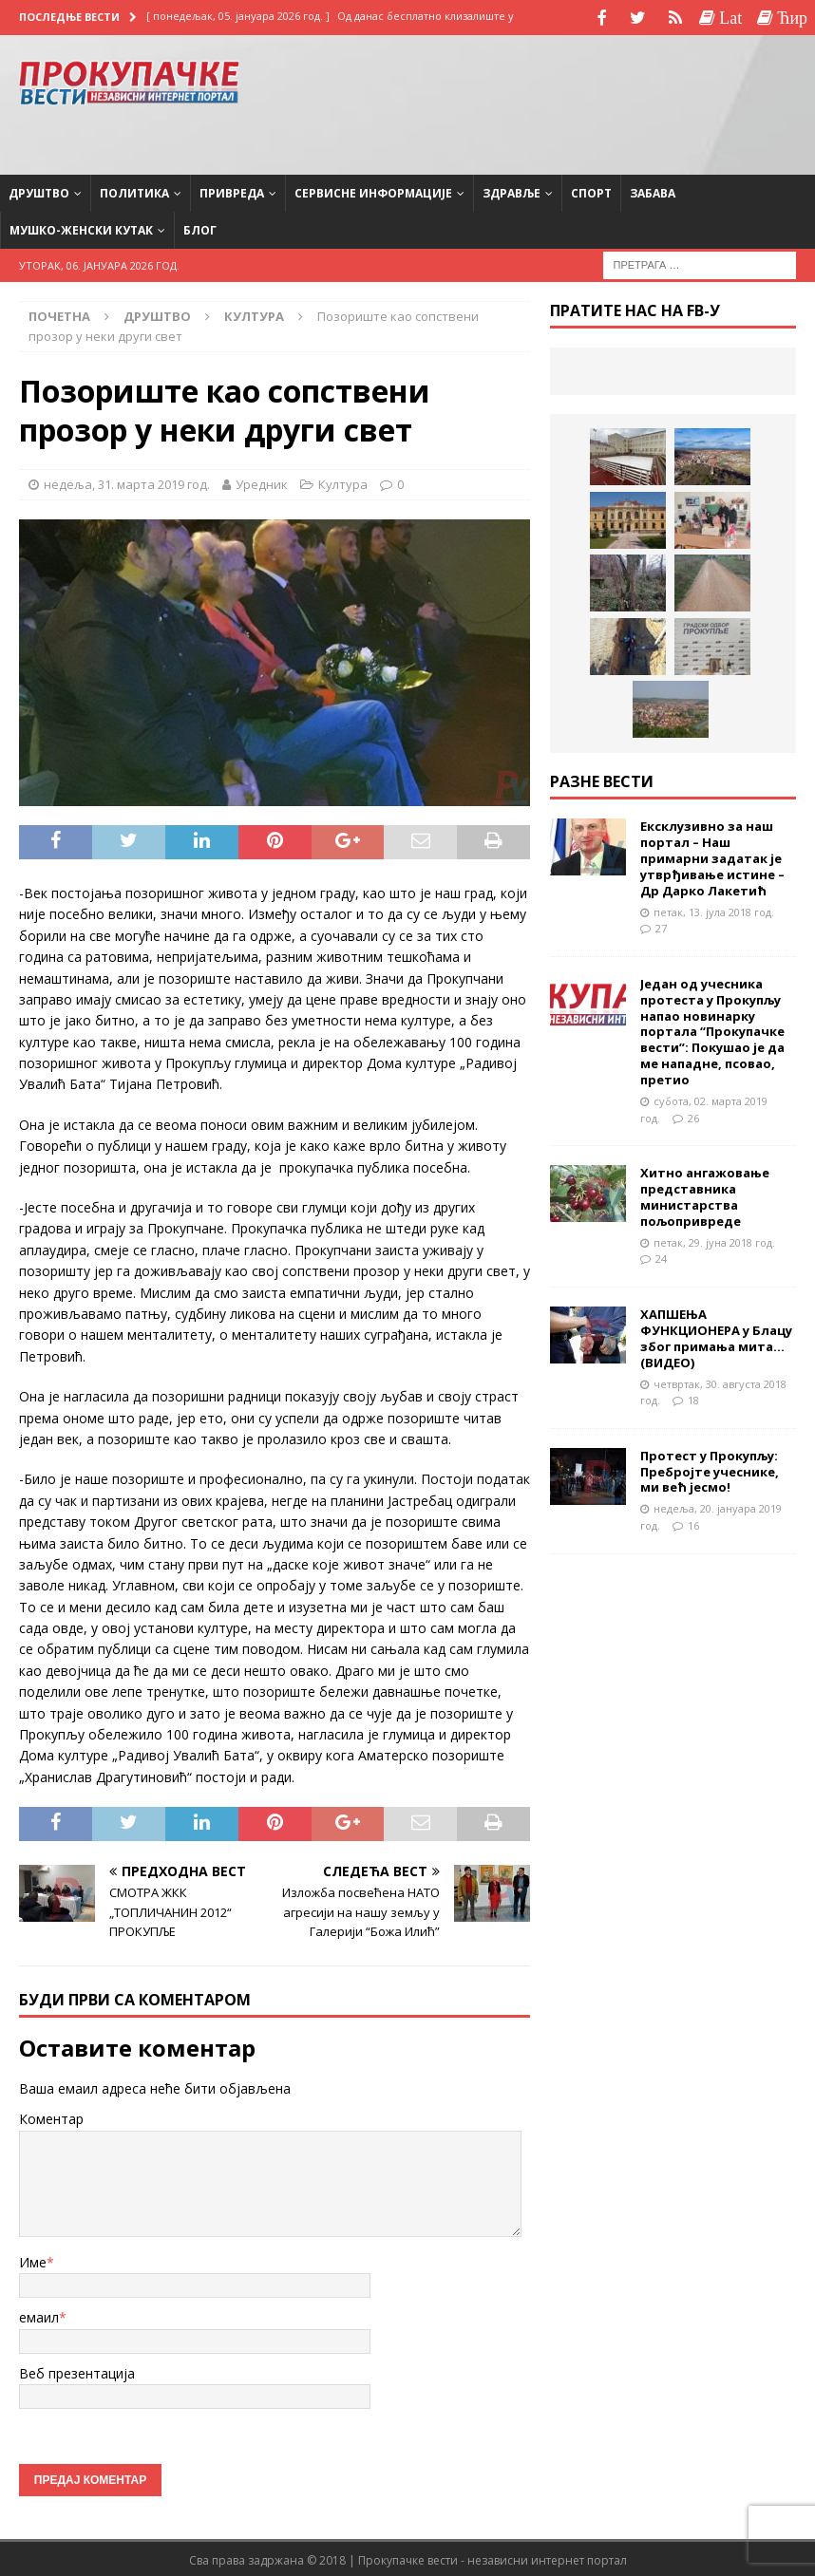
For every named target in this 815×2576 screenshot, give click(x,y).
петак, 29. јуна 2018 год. (714, 1239)
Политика (134, 190)
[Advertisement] (644, 99)
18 (693, 1398)
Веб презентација (77, 2370)
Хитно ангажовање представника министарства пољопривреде (704, 1195)
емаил (39, 2315)
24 (661, 1257)
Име (33, 2260)
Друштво (39, 190)
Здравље (511, 190)
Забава (652, 190)
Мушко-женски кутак (81, 228)
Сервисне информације (373, 190)
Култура (343, 482)
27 (661, 926)
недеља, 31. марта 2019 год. (127, 482)
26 (693, 1115)
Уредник (262, 482)
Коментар (51, 2117)
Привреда (231, 190)
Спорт (591, 190)
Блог (200, 228)
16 (693, 1523)
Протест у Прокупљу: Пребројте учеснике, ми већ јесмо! (709, 1469)
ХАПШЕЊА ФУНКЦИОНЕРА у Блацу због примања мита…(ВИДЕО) (716, 1336)
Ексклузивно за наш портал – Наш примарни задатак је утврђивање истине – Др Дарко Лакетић (712, 856)
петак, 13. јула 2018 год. (714, 909)
